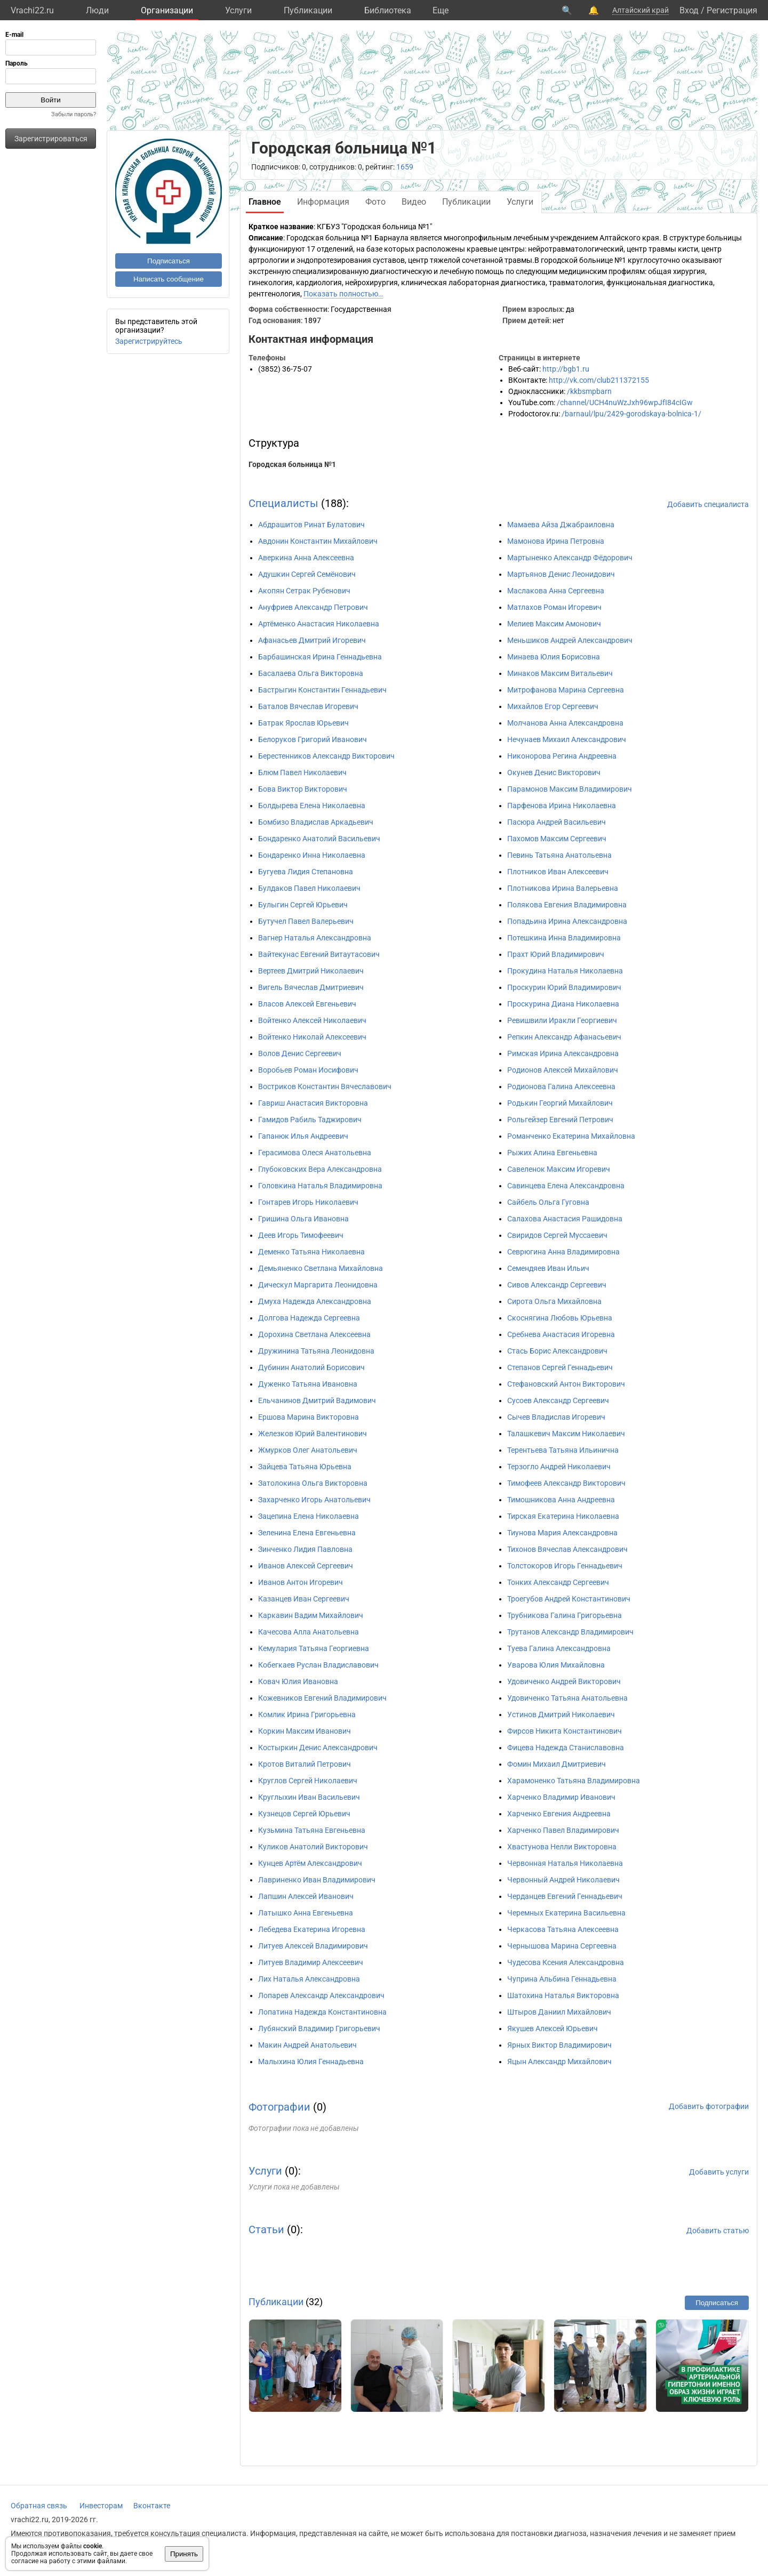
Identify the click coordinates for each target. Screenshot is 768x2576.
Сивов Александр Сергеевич (556, 1285)
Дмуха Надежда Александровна (314, 1301)
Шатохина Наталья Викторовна (563, 1995)
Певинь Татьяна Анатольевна (559, 855)
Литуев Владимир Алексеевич (310, 1962)
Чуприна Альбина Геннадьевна (562, 1979)
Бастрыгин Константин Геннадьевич (322, 690)
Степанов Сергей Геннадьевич (560, 1367)
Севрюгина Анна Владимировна (563, 1251)
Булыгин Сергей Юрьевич (303, 904)
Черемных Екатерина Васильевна (566, 1913)
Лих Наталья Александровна (309, 1979)
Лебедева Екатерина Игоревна (311, 1929)
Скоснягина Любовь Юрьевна (559, 1318)
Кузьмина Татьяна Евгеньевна (311, 1830)
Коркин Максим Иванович (304, 1731)
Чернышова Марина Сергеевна (562, 1946)
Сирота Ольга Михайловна (554, 1301)
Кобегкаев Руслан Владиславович (318, 1665)
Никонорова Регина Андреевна (562, 756)
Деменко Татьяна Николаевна (311, 1251)
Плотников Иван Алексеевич (558, 871)
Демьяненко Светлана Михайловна (320, 1268)
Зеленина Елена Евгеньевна (307, 1532)
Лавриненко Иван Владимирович (316, 1879)
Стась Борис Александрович (557, 1351)
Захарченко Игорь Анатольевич (314, 1499)
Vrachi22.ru (32, 10)
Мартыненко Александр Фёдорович (570, 557)
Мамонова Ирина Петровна (555, 541)
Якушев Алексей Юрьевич (552, 2028)
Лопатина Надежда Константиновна (322, 2012)
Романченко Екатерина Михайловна (571, 1136)
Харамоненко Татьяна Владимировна (573, 1780)
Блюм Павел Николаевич (302, 772)
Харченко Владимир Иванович (561, 1797)
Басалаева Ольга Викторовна (310, 673)
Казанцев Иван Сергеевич (303, 1599)
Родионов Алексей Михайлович (562, 1070)
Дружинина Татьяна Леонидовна (316, 1351)
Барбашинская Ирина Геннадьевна (320, 657)
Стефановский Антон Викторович (566, 1384)
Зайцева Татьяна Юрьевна (304, 1466)
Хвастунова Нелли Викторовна (562, 1846)
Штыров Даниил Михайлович (559, 2012)
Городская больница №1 (292, 464)
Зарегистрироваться (50, 138)
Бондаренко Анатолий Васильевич (319, 838)
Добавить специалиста (708, 504)
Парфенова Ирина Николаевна (561, 805)
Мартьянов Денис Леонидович (561, 574)
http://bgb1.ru (565, 369)
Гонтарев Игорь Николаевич (308, 1202)
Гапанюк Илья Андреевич (303, 1136)
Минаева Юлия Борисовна (553, 657)
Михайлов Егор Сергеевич (552, 706)
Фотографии (279, 2106)
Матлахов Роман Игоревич (554, 607)
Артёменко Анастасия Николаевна (318, 623)
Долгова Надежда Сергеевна (309, 1318)
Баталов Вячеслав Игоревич (308, 706)
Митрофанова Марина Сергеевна (565, 690)
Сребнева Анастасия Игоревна (561, 1334)
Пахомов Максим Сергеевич (556, 838)
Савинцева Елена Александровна (566, 1185)
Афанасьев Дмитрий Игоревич (312, 640)
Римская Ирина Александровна (563, 1053)
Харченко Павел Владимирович (563, 1830)
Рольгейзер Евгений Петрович (560, 1119)
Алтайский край (640, 10)
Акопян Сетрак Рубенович (304, 590)
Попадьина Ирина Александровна (567, 921)
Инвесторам (101, 2505)
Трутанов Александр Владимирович (570, 1632)
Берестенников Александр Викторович (326, 756)
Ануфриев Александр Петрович (313, 607)
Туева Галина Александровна (559, 1648)
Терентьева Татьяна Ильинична (563, 1450)
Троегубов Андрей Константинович (568, 1599)
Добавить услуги (719, 2172)
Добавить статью (717, 2230)
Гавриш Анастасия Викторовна (313, 1103)
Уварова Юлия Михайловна (556, 1665)
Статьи (266, 2229)
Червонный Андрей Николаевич (563, 1879)
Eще (441, 10)
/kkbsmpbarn (589, 391)
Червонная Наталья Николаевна (565, 1863)
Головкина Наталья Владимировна (320, 1185)
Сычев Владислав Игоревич (556, 1417)
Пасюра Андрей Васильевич (556, 822)
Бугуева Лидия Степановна (305, 871)
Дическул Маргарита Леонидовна (318, 1285)
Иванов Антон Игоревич (300, 1582)
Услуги (238, 10)
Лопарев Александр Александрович (321, 1995)
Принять (184, 2554)
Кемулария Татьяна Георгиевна (313, 1648)
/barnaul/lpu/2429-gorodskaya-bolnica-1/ (631, 413)
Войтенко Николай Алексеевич (312, 1037)
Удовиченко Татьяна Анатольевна (567, 1698)
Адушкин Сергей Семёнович (307, 574)
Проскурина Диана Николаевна (563, 1004)
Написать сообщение (168, 279)
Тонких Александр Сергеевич (558, 1582)
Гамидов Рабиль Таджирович (310, 1119)
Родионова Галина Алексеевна (561, 1086)
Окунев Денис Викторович (554, 772)
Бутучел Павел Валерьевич (306, 921)
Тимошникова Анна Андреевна (561, 1499)
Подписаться (168, 261)
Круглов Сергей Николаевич (307, 1780)
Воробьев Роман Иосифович (308, 1070)
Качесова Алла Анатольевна (308, 1632)
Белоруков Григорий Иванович (312, 739)
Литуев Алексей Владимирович (313, 1946)
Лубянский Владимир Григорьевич (319, 2028)
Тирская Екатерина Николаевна (563, 1516)
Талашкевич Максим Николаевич (566, 1433)
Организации (167, 10)
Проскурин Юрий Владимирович (564, 987)
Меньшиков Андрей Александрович (570, 640)
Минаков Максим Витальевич (560, 673)
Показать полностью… (343, 293)
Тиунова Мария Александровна (562, 1532)
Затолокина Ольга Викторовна (312, 1483)
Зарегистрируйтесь (148, 341)
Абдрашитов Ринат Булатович (311, 524)
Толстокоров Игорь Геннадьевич (564, 1565)
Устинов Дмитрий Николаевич (561, 1714)
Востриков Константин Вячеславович (324, 1086)
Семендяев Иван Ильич (548, 1268)
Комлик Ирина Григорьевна (307, 1714)
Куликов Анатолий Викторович (313, 1846)
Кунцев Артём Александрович (310, 1863)
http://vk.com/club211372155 (599, 380)
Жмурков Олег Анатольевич (307, 1450)
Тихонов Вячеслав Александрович (567, 1549)
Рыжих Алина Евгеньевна (552, 1152)
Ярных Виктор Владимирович (559, 2045)
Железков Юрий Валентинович (312, 1433)
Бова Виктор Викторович (302, 789)
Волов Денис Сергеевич (299, 1053)
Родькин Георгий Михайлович (560, 1103)
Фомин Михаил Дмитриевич (556, 1764)
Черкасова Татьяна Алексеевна (563, 1929)
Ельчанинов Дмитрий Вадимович (317, 1400)
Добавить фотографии (709, 2106)
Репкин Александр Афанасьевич (564, 1037)
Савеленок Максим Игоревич (558, 1169)
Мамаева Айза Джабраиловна (560, 524)
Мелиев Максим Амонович (554, 623)
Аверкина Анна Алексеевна (306, 557)
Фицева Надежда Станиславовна (565, 1747)
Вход (689, 10)
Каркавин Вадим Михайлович (310, 1615)
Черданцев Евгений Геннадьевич (564, 1896)
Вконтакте (151, 2505)
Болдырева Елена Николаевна (311, 805)
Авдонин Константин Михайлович (318, 541)
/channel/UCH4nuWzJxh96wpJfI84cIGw (625, 402)
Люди (97, 10)
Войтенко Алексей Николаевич (312, 1020)
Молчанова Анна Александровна (565, 723)
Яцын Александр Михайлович (559, 2061)
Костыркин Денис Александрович (318, 1747)
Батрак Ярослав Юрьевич (303, 723)
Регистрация (732, 10)
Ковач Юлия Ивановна (298, 1681)
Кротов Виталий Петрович (304, 1764)
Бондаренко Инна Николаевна (311, 855)
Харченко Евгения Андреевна (559, 1813)
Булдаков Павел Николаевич (309, 888)
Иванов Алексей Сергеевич (305, 1565)
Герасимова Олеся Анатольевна (314, 1152)
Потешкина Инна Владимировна (564, 937)
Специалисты (283, 503)
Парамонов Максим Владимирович (569, 789)
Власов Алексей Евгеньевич (307, 1004)
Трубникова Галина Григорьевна (564, 1615)
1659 (404, 167)
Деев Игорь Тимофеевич (300, 1235)
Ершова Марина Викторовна (308, 1417)
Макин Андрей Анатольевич (307, 2045)
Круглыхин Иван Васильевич (309, 1797)
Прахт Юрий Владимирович (555, 954)
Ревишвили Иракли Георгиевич (562, 1020)
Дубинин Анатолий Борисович (311, 1367)
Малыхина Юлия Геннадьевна (311, 2061)
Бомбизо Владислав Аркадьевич (315, 822)
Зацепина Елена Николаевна (308, 1516)
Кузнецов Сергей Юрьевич (304, 1813)
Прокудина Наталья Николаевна (565, 971)
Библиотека (387, 10)
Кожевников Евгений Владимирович (322, 1698)
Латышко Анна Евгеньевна (305, 1913)
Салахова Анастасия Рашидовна (564, 1218)
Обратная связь (39, 2505)
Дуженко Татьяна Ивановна (307, 1384)
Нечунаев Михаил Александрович (566, 739)
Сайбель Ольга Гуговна (548, 1202)
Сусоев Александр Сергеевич (558, 1400)
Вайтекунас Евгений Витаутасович (319, 954)
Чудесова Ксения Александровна (565, 1962)
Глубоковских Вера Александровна (320, 1169)
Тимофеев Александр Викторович (566, 1483)
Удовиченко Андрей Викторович (564, 1681)
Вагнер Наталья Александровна (314, 937)
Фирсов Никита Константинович (564, 1731)
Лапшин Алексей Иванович (306, 1896)
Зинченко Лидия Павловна (305, 1549)
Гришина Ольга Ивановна (303, 1218)
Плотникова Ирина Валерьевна (562, 888)
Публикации (308, 10)
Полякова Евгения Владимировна (567, 904)
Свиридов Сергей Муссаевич (557, 1235)
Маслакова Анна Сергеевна (555, 590)
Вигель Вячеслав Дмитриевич (311, 987)
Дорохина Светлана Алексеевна (314, 1334)
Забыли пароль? (73, 114)
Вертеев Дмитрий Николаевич (311, 971)
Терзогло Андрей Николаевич (559, 1466)
